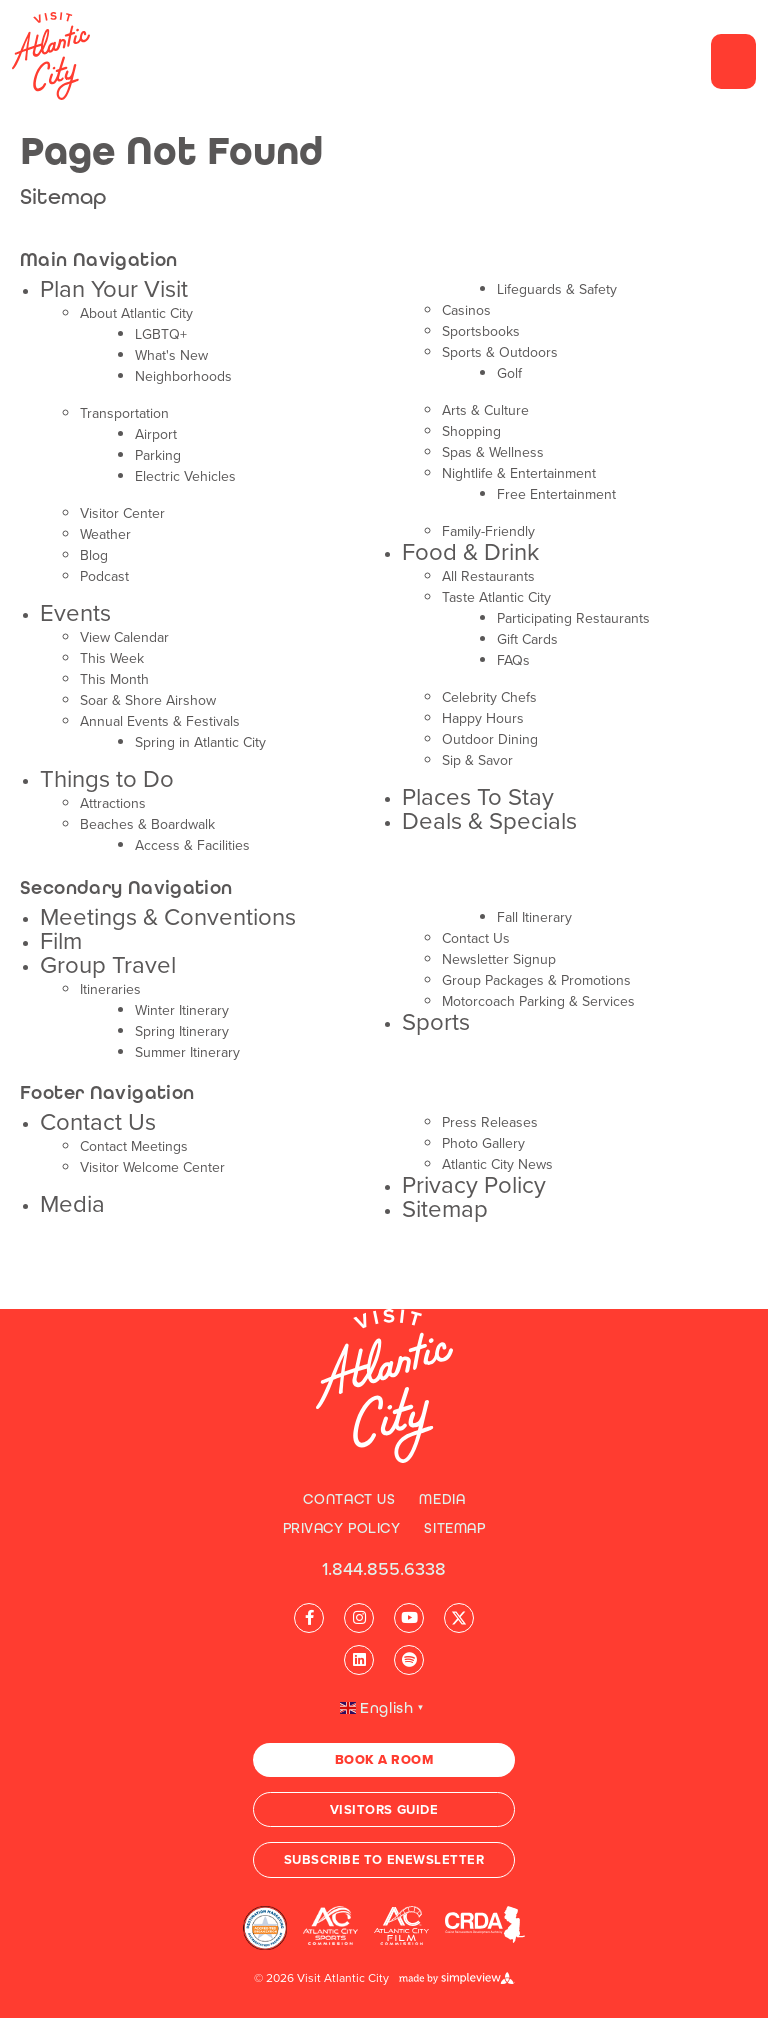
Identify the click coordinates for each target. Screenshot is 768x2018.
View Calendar (124, 637)
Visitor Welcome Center (152, 1167)
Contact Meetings (134, 1146)
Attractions (113, 803)
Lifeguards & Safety (557, 289)
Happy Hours (483, 718)
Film (61, 941)
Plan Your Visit (114, 289)
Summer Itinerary (187, 1052)
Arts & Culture (485, 410)
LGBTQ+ (161, 334)
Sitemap (445, 1209)
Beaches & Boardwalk (147, 824)
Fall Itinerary (534, 917)
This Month (114, 679)
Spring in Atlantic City (200, 742)
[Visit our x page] (459, 1618)
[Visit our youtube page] (409, 1618)
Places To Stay (478, 797)
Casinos (466, 310)
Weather (105, 534)
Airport (156, 434)
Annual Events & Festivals (160, 721)
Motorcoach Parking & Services (538, 1001)
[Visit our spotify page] (409, 1660)
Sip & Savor (477, 760)
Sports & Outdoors (500, 352)
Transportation (124, 413)
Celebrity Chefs (489, 697)
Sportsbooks (481, 331)
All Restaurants (488, 576)
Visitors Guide (384, 1809)
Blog (94, 555)
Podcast (104, 576)
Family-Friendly (488, 531)
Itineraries (110, 989)
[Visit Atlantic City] (384, 1386)
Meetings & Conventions (168, 917)
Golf (509, 373)
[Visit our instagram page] (359, 1618)
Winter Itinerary (182, 1010)
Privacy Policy (474, 1185)
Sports (436, 1022)
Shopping (471, 431)
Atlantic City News (497, 1164)
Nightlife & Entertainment (519, 473)
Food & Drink (470, 552)
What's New (171, 355)
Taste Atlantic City (496, 597)
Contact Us (476, 938)
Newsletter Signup (499, 959)
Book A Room (384, 1759)
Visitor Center (122, 513)
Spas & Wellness (493, 452)
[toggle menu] (733, 61)
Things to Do (107, 779)
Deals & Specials (489, 821)
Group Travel (108, 965)
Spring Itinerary (182, 1031)
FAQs (513, 660)
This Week (112, 658)
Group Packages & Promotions (536, 980)
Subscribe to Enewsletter (384, 1859)
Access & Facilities (192, 845)
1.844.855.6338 (384, 1569)
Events (75, 613)
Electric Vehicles (185, 476)
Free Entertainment (556, 494)
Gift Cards (527, 639)
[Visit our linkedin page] (359, 1660)
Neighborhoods (183, 376)
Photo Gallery (483, 1143)
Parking (158, 455)
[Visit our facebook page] (309, 1618)
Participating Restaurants (573, 618)
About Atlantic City (136, 313)
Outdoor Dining (490, 739)
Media (72, 1204)
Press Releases (490, 1122)
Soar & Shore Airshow (148, 700)
